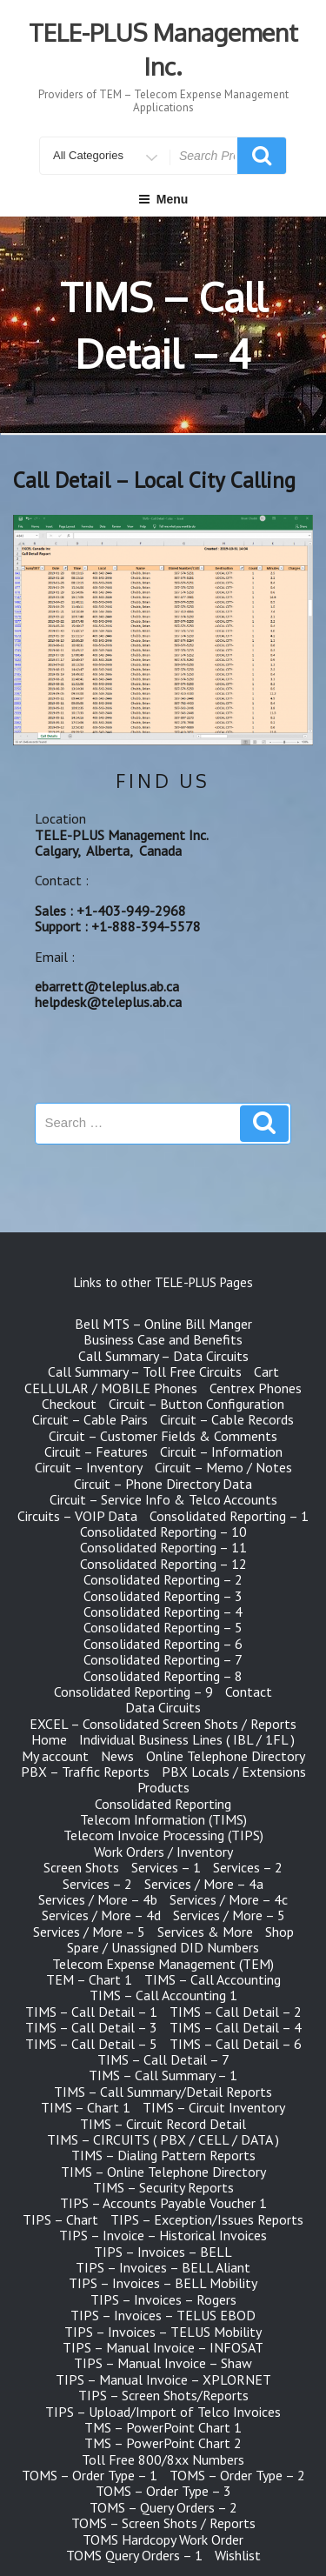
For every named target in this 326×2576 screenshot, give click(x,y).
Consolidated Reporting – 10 (163, 1531)
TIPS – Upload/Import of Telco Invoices (163, 2411)
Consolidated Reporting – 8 (163, 1676)
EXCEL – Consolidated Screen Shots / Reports (163, 1723)
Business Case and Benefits (163, 1339)
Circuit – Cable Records (227, 1419)
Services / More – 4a (203, 1883)
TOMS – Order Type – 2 (237, 2475)
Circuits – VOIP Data (77, 1516)
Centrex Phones (256, 1388)
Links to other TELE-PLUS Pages (163, 1282)
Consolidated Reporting (163, 1803)
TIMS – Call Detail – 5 (91, 2043)
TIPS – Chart (60, 2219)
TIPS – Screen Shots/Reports (163, 2395)
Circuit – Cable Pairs (90, 1419)
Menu (163, 199)
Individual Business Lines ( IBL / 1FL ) (187, 1739)
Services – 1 (166, 1867)
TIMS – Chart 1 (85, 2107)
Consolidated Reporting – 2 (163, 1579)
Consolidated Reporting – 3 (163, 1596)
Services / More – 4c (229, 1899)
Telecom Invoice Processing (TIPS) (163, 1835)
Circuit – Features (96, 1451)
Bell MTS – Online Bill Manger (163, 1323)
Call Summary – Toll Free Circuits (145, 1371)
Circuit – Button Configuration (196, 1403)
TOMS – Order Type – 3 (163, 2490)
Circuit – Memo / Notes (223, 1467)
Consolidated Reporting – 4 (163, 1611)
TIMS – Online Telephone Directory (163, 2171)
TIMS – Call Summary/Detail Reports (163, 2091)
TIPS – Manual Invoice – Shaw (163, 2363)
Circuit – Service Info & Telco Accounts (163, 1499)
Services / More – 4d (101, 1915)
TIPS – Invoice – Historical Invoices (163, 2235)
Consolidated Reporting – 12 (163, 1563)
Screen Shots (81, 1867)
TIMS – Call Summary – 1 (163, 2075)
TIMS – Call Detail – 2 (236, 2011)
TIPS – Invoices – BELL (163, 2251)
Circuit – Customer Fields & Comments (163, 1436)
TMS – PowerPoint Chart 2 (163, 2443)
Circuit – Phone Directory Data (163, 1483)
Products (163, 1787)
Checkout (69, 1403)
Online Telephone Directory (225, 1756)
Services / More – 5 (229, 1915)
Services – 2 (248, 1867)
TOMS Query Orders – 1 (134, 2555)
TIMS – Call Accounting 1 (163, 1995)
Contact (248, 1691)
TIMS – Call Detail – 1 (91, 2011)
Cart (266, 1371)
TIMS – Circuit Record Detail (163, 2123)
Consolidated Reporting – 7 (163, 1659)
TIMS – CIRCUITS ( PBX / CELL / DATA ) (163, 2139)
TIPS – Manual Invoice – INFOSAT (163, 2347)
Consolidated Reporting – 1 (229, 1516)
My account (55, 1756)
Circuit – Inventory (89, 1467)
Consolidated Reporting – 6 (163, 1643)
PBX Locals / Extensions (234, 1771)
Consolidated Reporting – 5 (163, 1627)
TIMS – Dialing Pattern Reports (163, 2155)
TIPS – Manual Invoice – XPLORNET (163, 2379)
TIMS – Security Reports (163, 2187)
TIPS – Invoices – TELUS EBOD (163, 2315)
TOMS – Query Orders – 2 (163, 2507)
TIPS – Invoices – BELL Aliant (163, 2267)
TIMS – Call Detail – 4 (236, 2027)
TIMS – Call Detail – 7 (163, 2059)
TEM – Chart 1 (89, 1979)
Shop (279, 1931)
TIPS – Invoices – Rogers (163, 2299)
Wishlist (238, 2555)
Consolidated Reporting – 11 (163, 1547)
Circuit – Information (221, 1451)
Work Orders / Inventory (163, 1851)
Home (49, 1739)
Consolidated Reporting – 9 (133, 1691)
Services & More (205, 1931)
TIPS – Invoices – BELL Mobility (163, 2283)
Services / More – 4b (97, 1899)
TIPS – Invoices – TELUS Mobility (163, 2331)
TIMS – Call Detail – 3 (91, 2027)
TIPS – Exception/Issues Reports (206, 2219)
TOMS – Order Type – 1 (89, 2475)
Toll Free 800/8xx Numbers (163, 2459)
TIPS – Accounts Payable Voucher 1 (163, 2203)
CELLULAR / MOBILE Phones (110, 1388)
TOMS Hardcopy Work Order (163, 2539)
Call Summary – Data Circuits (163, 1356)
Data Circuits (163, 1707)
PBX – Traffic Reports (85, 1771)
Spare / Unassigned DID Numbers (163, 1947)
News (117, 1756)
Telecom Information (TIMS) (163, 1819)
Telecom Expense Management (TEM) (163, 1963)
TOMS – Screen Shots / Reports (163, 2523)
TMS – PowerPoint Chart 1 (163, 2427)
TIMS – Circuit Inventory (214, 2107)
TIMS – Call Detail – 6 (236, 2043)
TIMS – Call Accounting (212, 1979)
